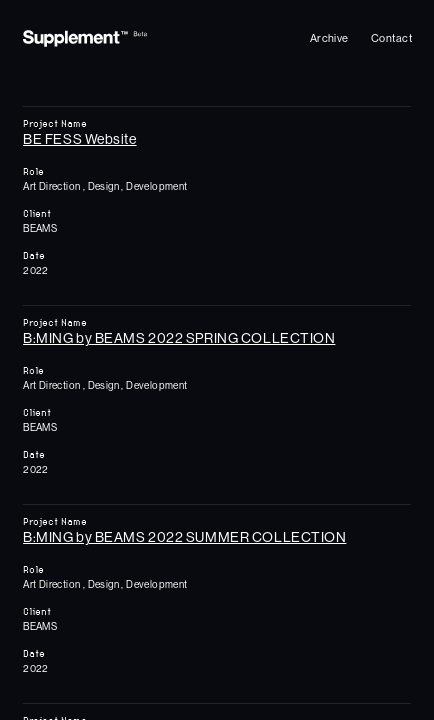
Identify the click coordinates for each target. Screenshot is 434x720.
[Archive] (329, 38)
